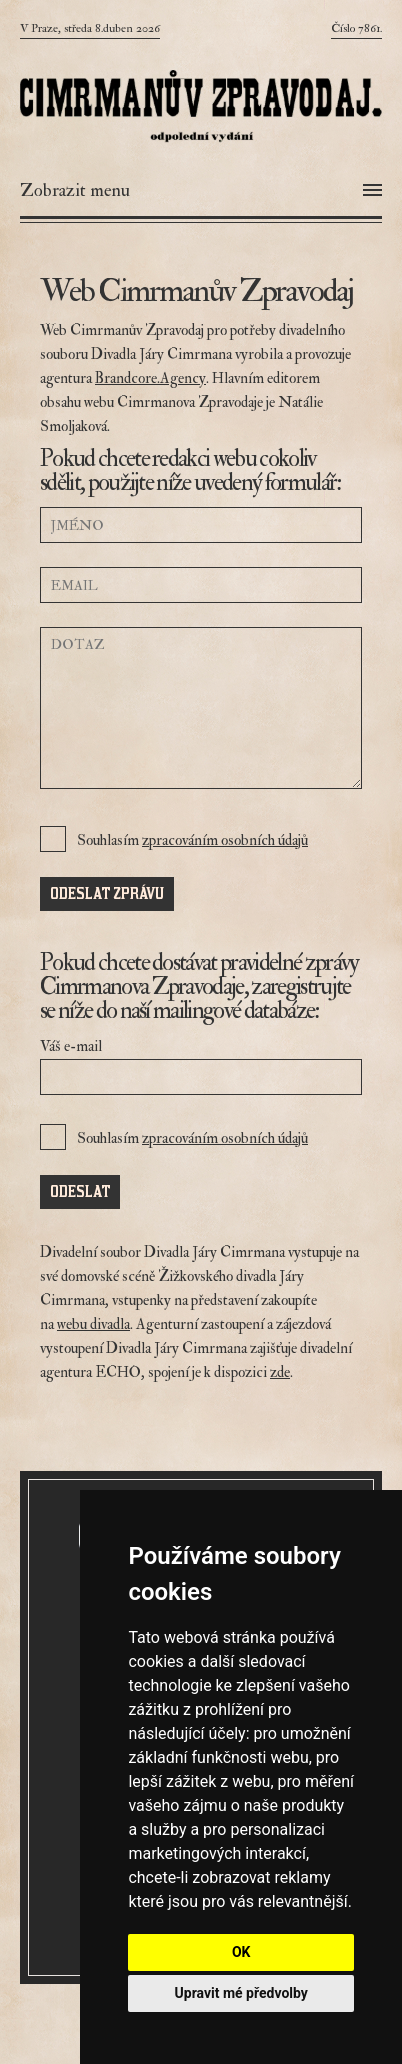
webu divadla (93, 1324)
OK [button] (241, 1952)
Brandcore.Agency (150, 378)
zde (280, 1372)
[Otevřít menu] (201, 191)
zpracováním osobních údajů (225, 840)
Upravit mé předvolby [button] (241, 1993)
